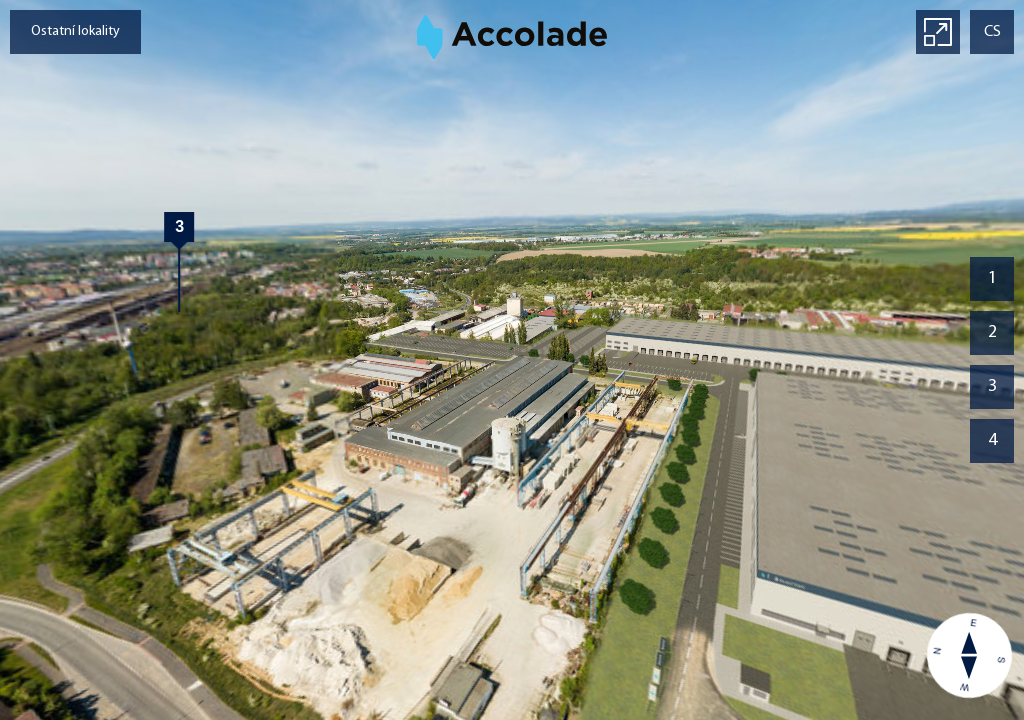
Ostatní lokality (75, 31)
